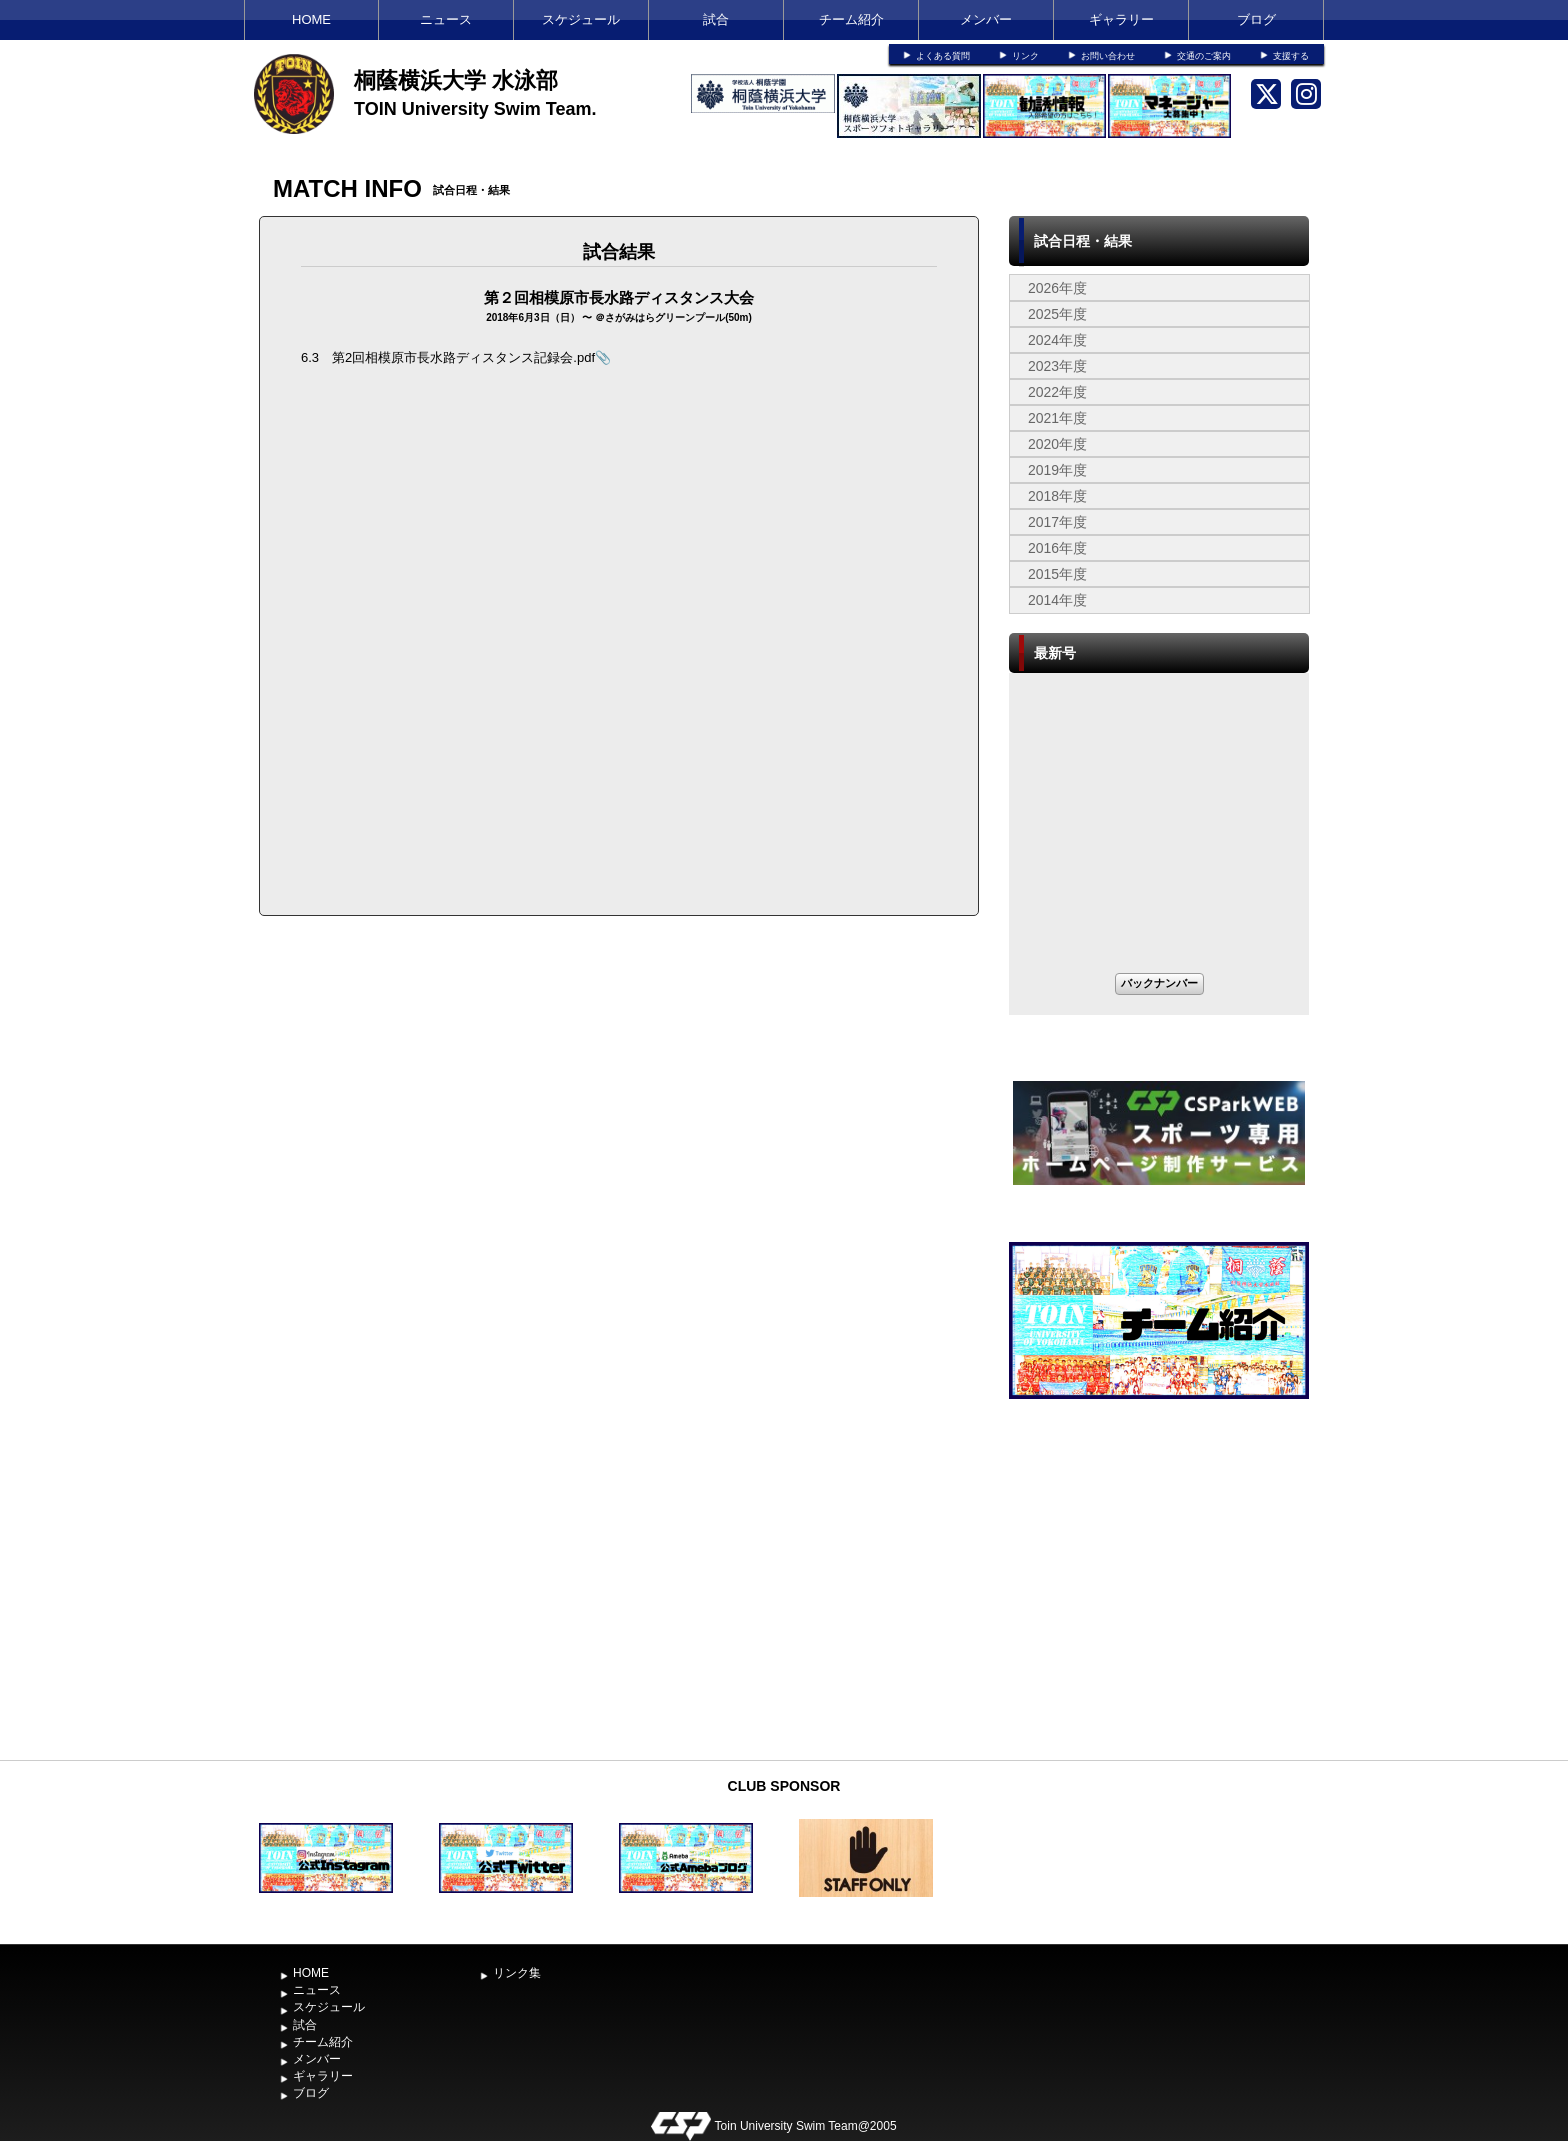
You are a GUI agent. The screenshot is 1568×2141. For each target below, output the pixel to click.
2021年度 (1057, 418)
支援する (1291, 56)
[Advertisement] (1159, 1600)
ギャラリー (1121, 19)
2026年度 (1057, 288)
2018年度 (1057, 496)
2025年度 (1057, 314)
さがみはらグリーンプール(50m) (678, 317)
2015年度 (1057, 574)
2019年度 (1057, 470)
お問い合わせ (1108, 56)
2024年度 (1057, 340)
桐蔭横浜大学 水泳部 (456, 80)
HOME (311, 19)
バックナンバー (1159, 983)
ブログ (1256, 19)
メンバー (986, 19)
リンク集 (517, 1973)
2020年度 (1057, 444)
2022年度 (1057, 392)
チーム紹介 (851, 19)
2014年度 (1057, 600)
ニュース (446, 19)
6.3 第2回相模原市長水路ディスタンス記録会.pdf (448, 357)
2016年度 (1057, 548)
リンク (1025, 56)
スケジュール (581, 19)
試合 (716, 19)
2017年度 (1057, 522)
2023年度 (1057, 366)
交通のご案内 (1204, 56)
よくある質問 (943, 56)
